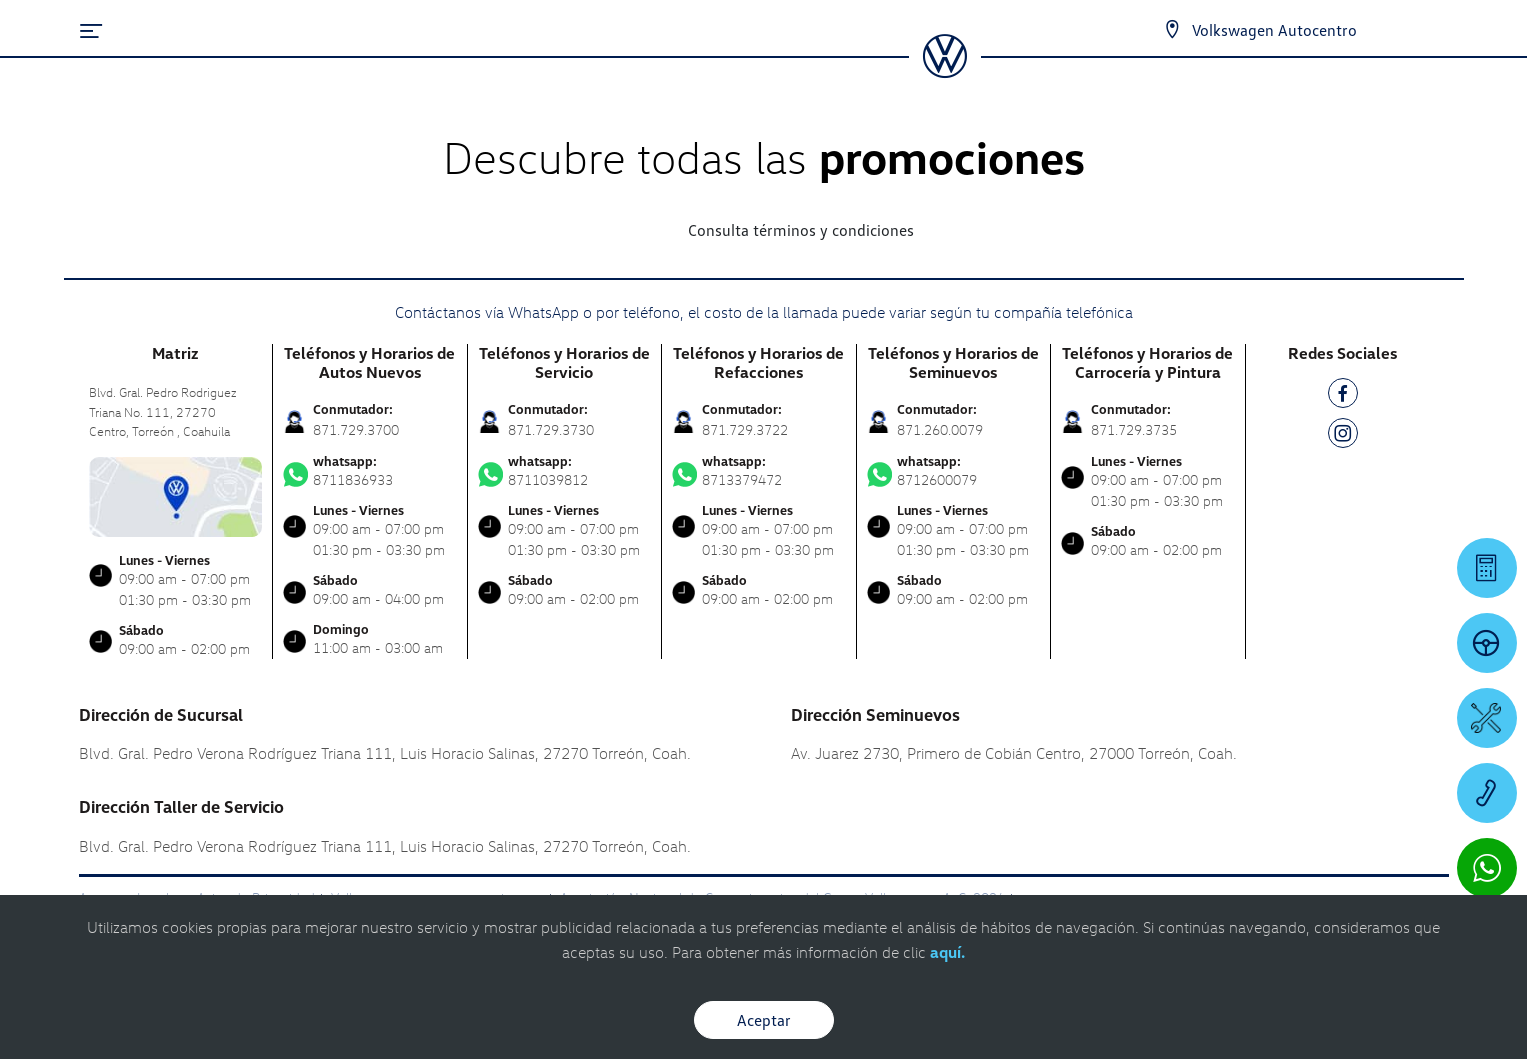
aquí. (947, 952)
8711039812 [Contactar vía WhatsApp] (565, 471)
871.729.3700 (356, 429)
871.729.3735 (1134, 429)
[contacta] (176, 494)
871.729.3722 (745, 429)
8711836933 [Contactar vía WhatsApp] (370, 471)
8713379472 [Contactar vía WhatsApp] (759, 471)
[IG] (1343, 436)
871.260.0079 (940, 429)
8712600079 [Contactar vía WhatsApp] (954, 471)
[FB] (1343, 396)
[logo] (944, 71)
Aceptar (764, 1020)
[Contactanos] (1172, 30)
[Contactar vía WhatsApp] (1487, 868)
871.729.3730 (551, 429)
